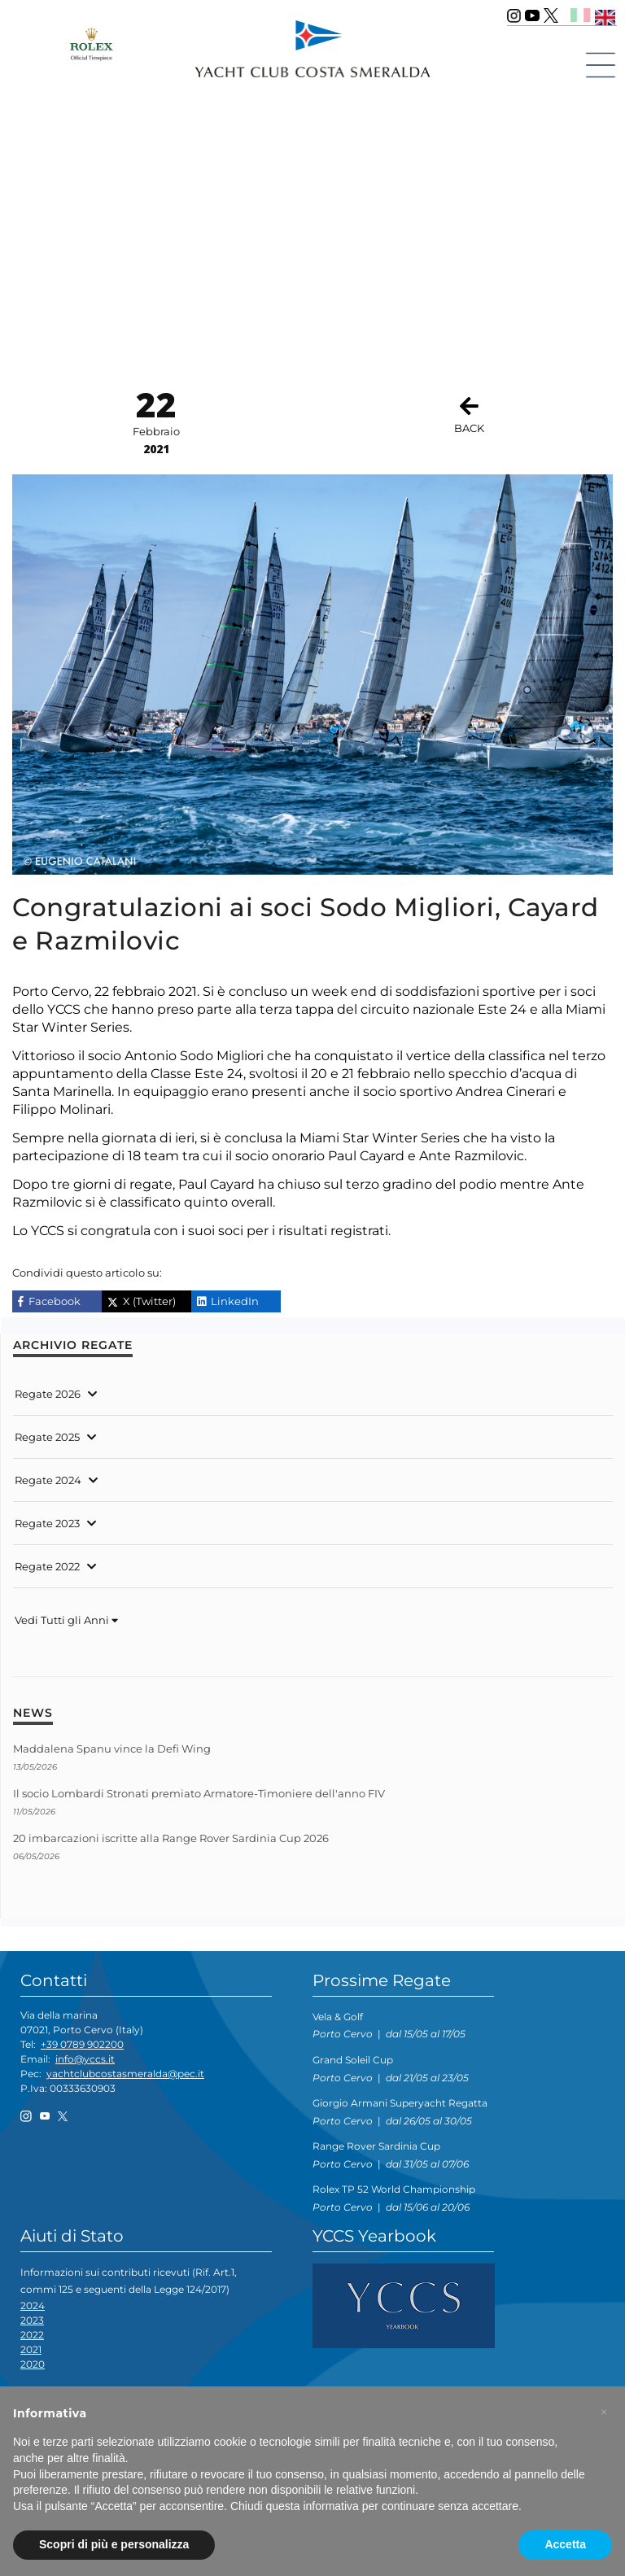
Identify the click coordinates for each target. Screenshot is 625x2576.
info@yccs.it (85, 2059)
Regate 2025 (47, 1436)
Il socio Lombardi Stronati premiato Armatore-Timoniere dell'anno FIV (199, 1793)
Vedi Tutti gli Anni (66, 1619)
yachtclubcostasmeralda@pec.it (125, 2073)
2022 (32, 2335)
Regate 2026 (48, 1393)
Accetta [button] (565, 2544)
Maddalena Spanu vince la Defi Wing (112, 1748)
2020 (32, 2364)
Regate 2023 (47, 1523)
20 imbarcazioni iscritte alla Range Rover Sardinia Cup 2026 (171, 1838)
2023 (32, 2320)
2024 (32, 2305)
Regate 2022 (47, 1566)
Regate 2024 (48, 1480)
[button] (604, 2412)
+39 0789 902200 (82, 2044)
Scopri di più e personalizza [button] (114, 2544)
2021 (31, 2349)
